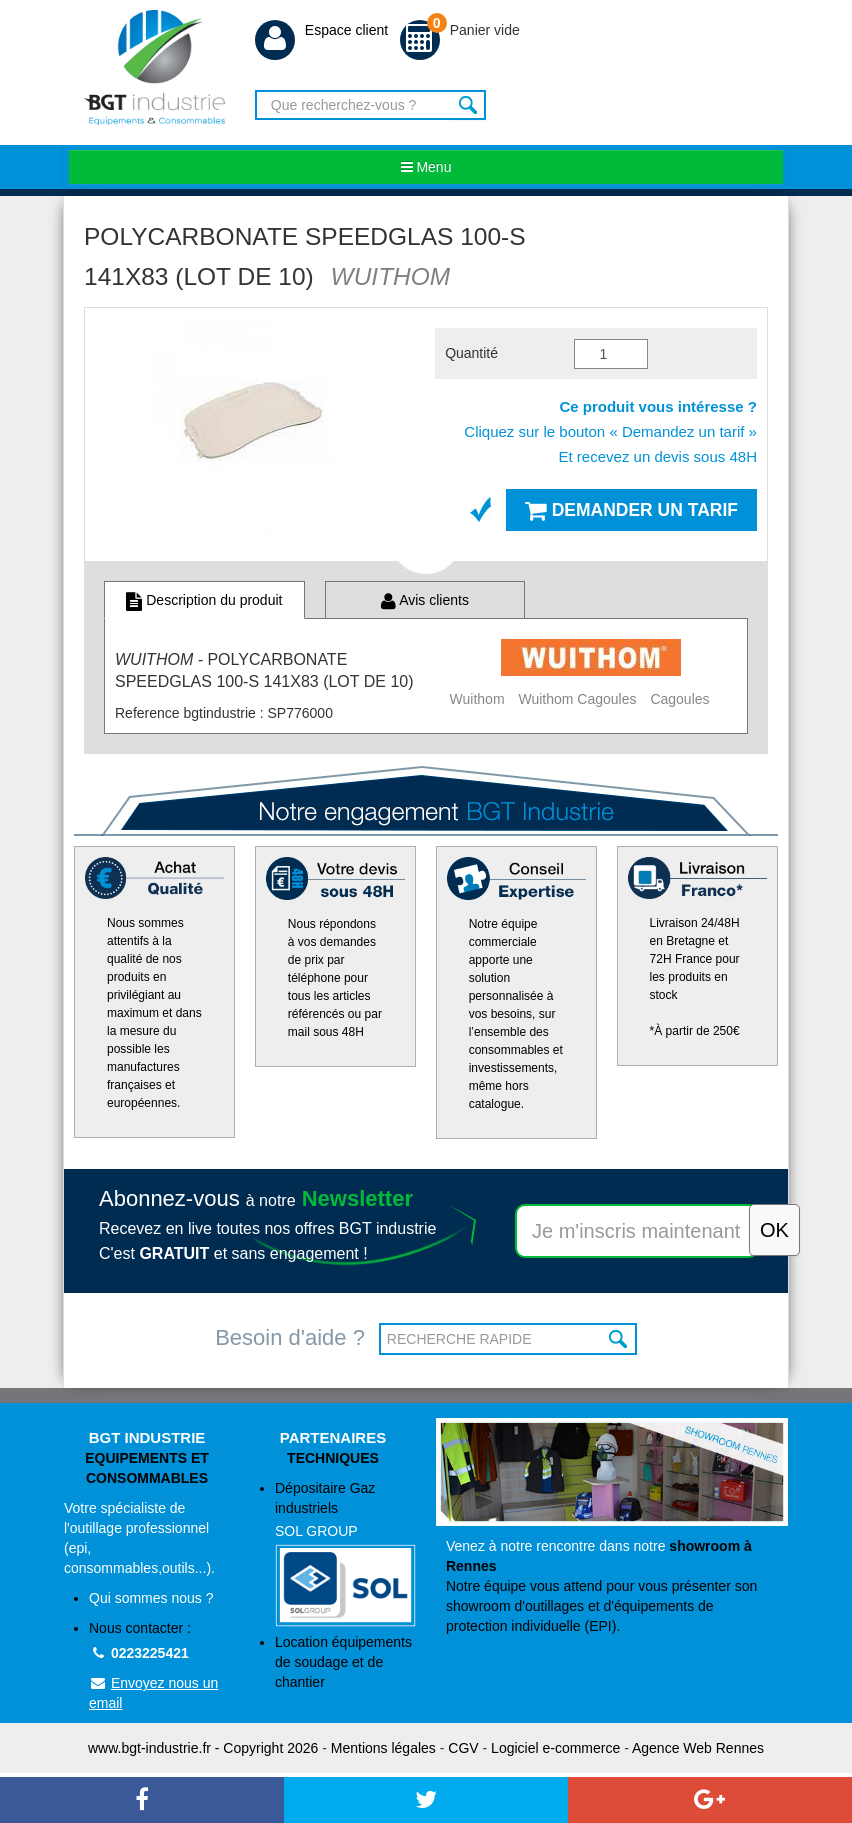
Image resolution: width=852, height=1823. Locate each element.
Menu (426, 167)
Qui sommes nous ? (151, 1598)
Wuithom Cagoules (577, 699)
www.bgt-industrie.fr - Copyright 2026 (203, 1748)
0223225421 (139, 1653)
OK (619, 1339)
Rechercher (468, 105)
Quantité (471, 353)
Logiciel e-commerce (555, 1748)
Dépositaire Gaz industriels (345, 1553)
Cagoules (679, 699)
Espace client (321, 30)
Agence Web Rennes (698, 1748)
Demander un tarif (631, 510)
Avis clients (425, 600)
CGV (463, 1748)
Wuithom (477, 699)
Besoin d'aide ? (290, 1337)
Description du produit (204, 600)
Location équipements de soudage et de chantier (343, 1662)
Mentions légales (383, 1748)
